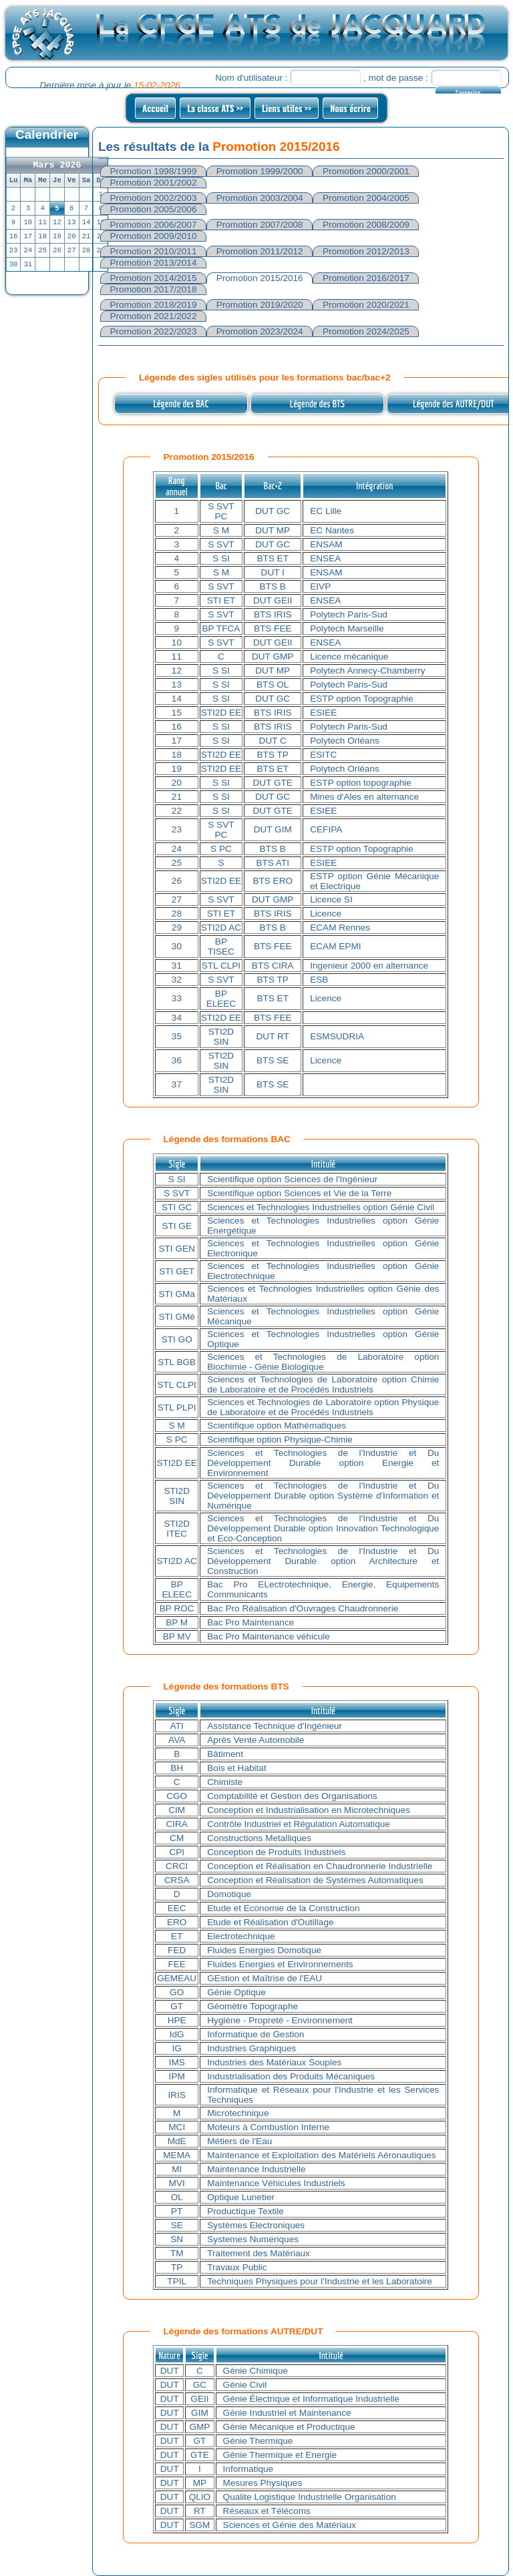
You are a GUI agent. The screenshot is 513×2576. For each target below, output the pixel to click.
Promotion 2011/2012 (259, 251)
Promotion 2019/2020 (259, 305)
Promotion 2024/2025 (366, 331)
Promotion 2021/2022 (153, 316)
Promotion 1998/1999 (153, 171)
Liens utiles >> (286, 108)
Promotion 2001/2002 (153, 183)
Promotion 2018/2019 (153, 305)
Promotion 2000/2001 (366, 171)
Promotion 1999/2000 (259, 171)
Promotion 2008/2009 (366, 225)
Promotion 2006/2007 (153, 225)
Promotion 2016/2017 (366, 278)
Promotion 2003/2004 (259, 198)
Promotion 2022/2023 (153, 331)
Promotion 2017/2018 (153, 289)
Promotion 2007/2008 (259, 225)
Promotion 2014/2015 (153, 278)
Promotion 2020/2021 (366, 305)
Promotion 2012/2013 (366, 251)
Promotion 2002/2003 (153, 198)
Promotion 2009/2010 (153, 236)
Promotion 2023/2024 (259, 331)
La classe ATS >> (215, 108)
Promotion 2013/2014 (153, 263)
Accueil (155, 108)
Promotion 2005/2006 (153, 209)
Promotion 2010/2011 (153, 251)
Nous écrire (350, 108)
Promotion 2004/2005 (366, 198)
